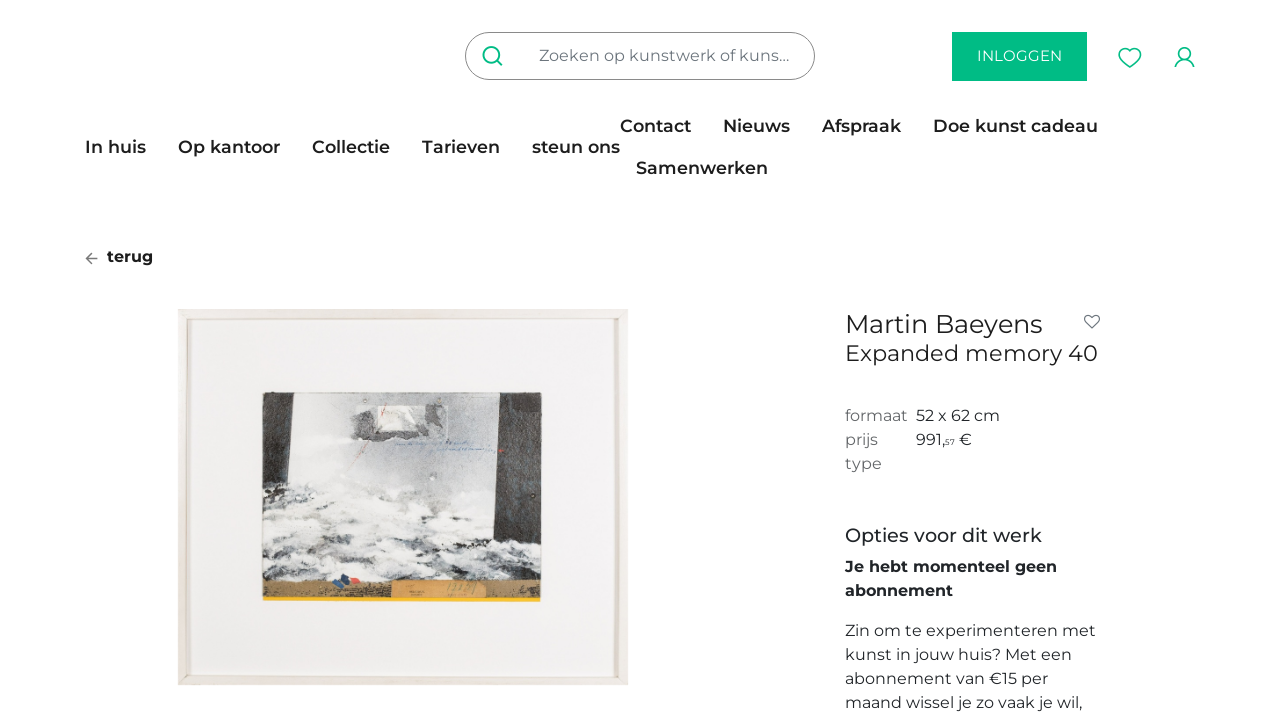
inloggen (1019, 55)
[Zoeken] (496, 56)
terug (119, 256)
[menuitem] (123, 147)
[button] (1096, 322)
